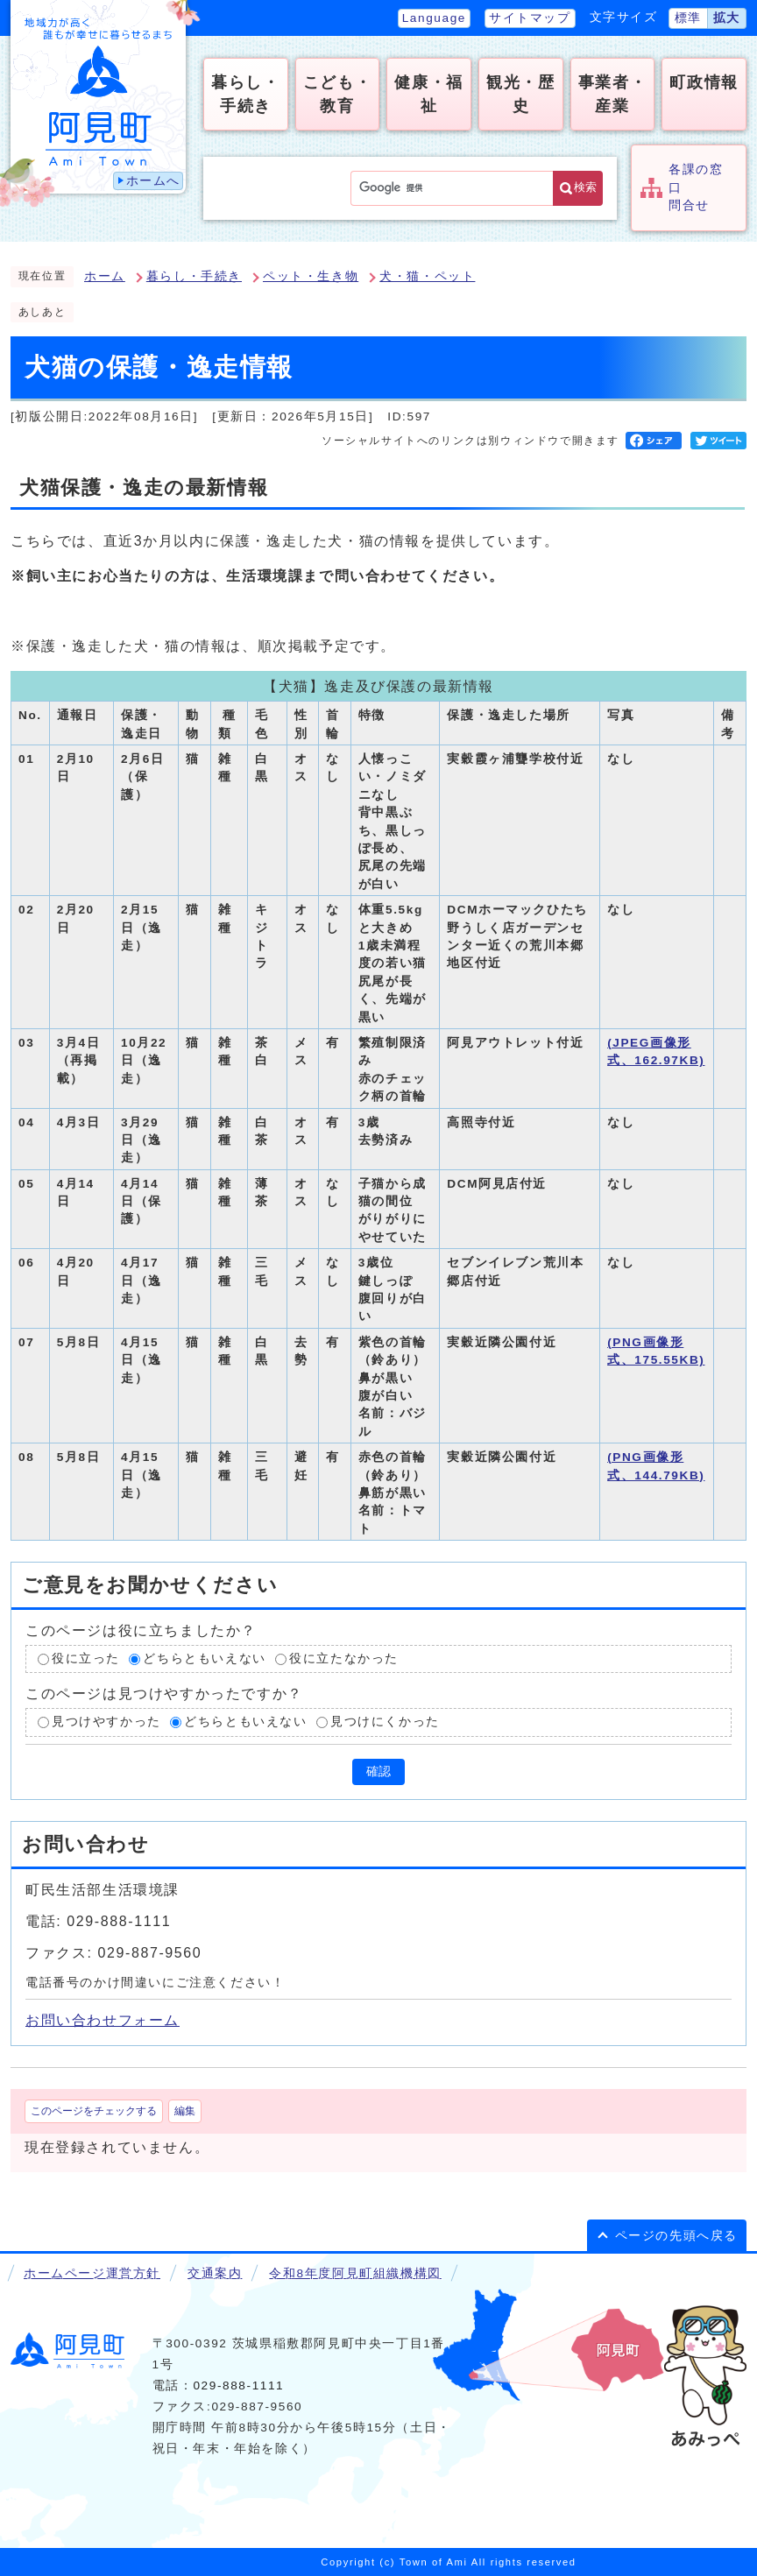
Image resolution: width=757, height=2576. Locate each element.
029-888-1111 (238, 2385)
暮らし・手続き (194, 276)
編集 (184, 2111)
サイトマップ (530, 18)
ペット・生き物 (310, 276)
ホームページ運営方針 (92, 2273)
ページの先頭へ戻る (676, 2235)
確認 (378, 1771)
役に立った (86, 1658)
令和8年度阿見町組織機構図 (355, 2273)
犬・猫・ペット (427, 276)
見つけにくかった (385, 1722)
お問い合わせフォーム (102, 2020)
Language (434, 18)
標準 (688, 18)
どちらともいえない (204, 1658)
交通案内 (214, 2273)
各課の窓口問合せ (696, 187)
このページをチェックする (94, 2111)
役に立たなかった (344, 1658)
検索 (585, 187)
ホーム (104, 276)
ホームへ (153, 180)
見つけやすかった (106, 1722)
